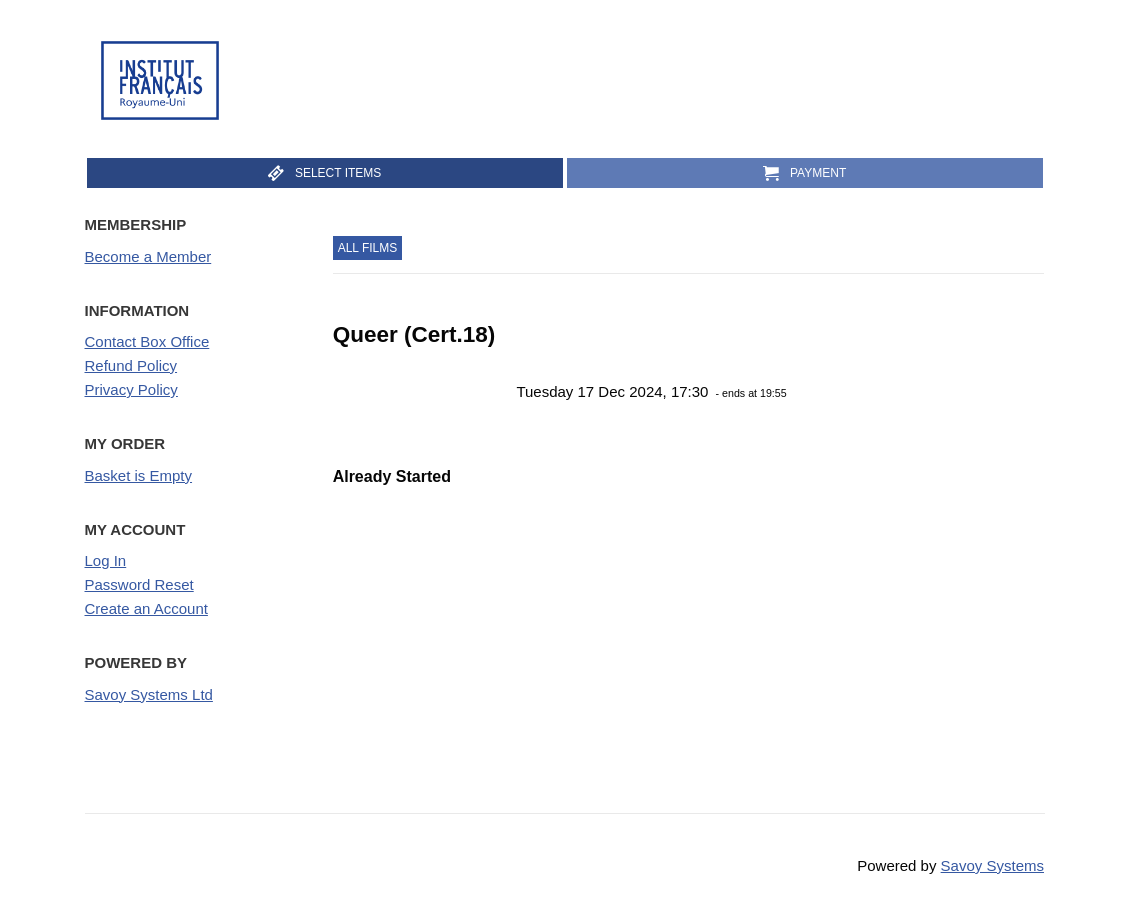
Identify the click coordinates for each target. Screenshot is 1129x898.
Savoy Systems (992, 865)
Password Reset (139, 584)
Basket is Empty (139, 475)
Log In (106, 560)
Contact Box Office (147, 341)
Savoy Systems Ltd (149, 694)
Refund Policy (131, 365)
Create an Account (146, 608)
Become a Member (148, 256)
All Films (368, 248)
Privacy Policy (131, 389)
